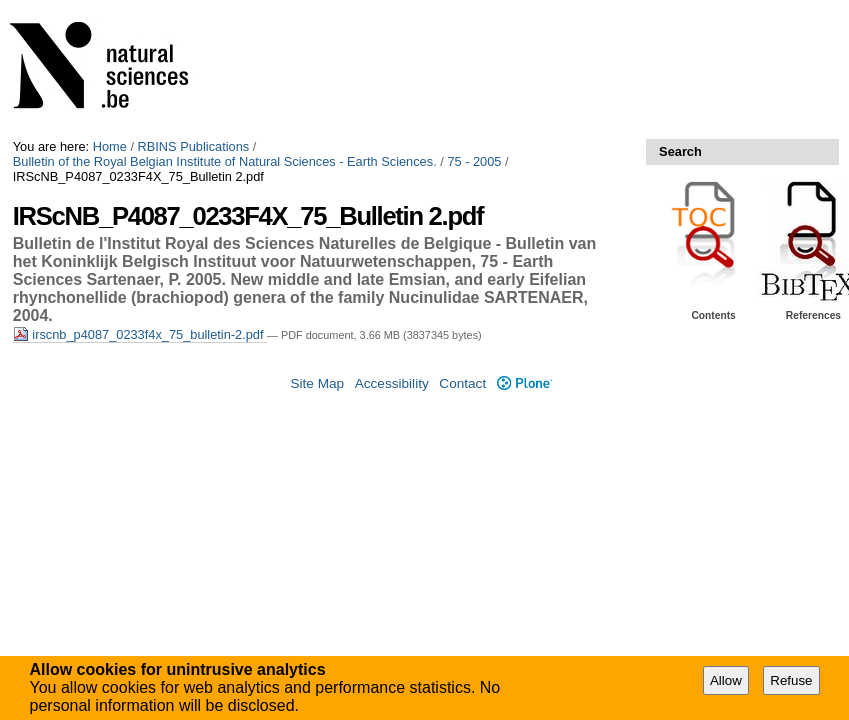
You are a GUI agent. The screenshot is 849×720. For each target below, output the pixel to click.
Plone (524, 383)
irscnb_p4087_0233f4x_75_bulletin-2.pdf (140, 334)
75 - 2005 (474, 161)
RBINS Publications (194, 146)
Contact (462, 383)
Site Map (317, 383)
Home (110, 146)
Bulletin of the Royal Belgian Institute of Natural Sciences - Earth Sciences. (225, 161)
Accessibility (392, 383)
